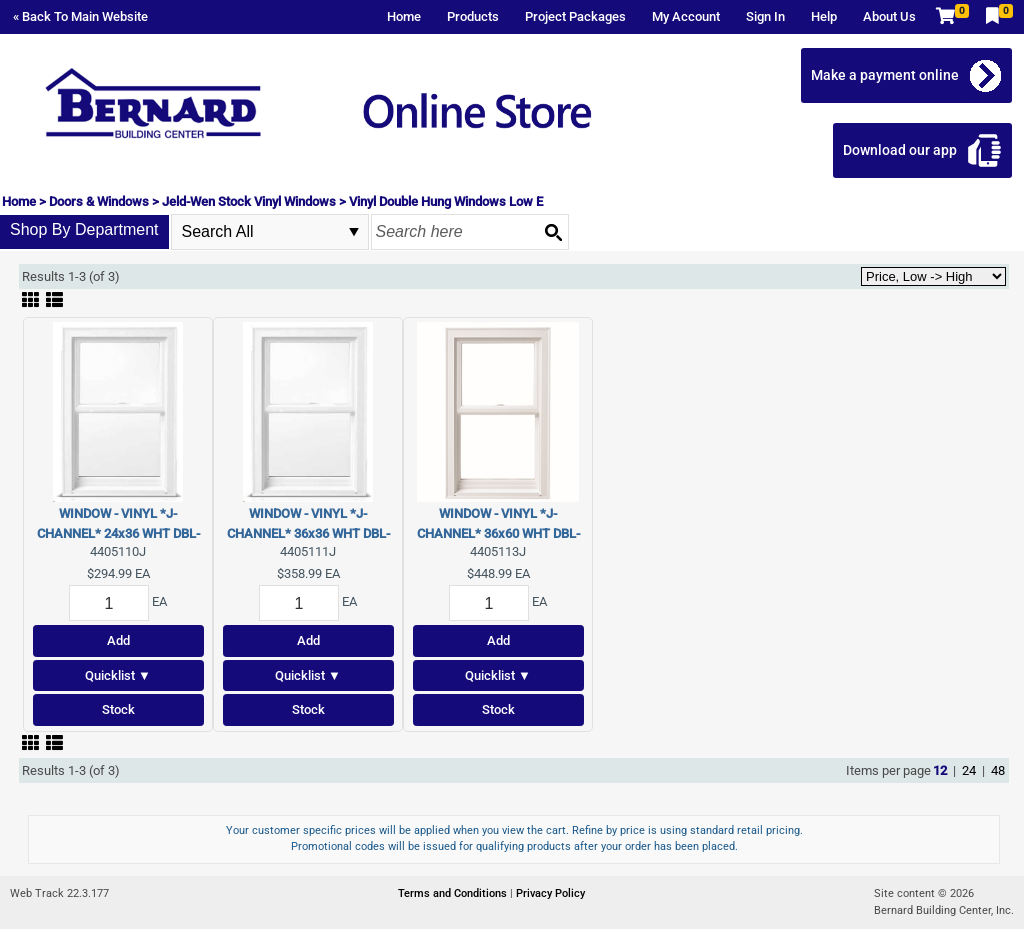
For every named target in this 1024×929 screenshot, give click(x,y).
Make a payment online (885, 75)
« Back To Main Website (80, 16)
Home (404, 16)
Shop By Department (84, 229)
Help (824, 16)
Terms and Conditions (454, 893)
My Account (686, 16)
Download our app (900, 150)
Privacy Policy (550, 893)
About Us (889, 16)
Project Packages (575, 16)
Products (473, 16)
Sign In (765, 16)
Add (118, 640)
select (354, 232)
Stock (118, 709)
